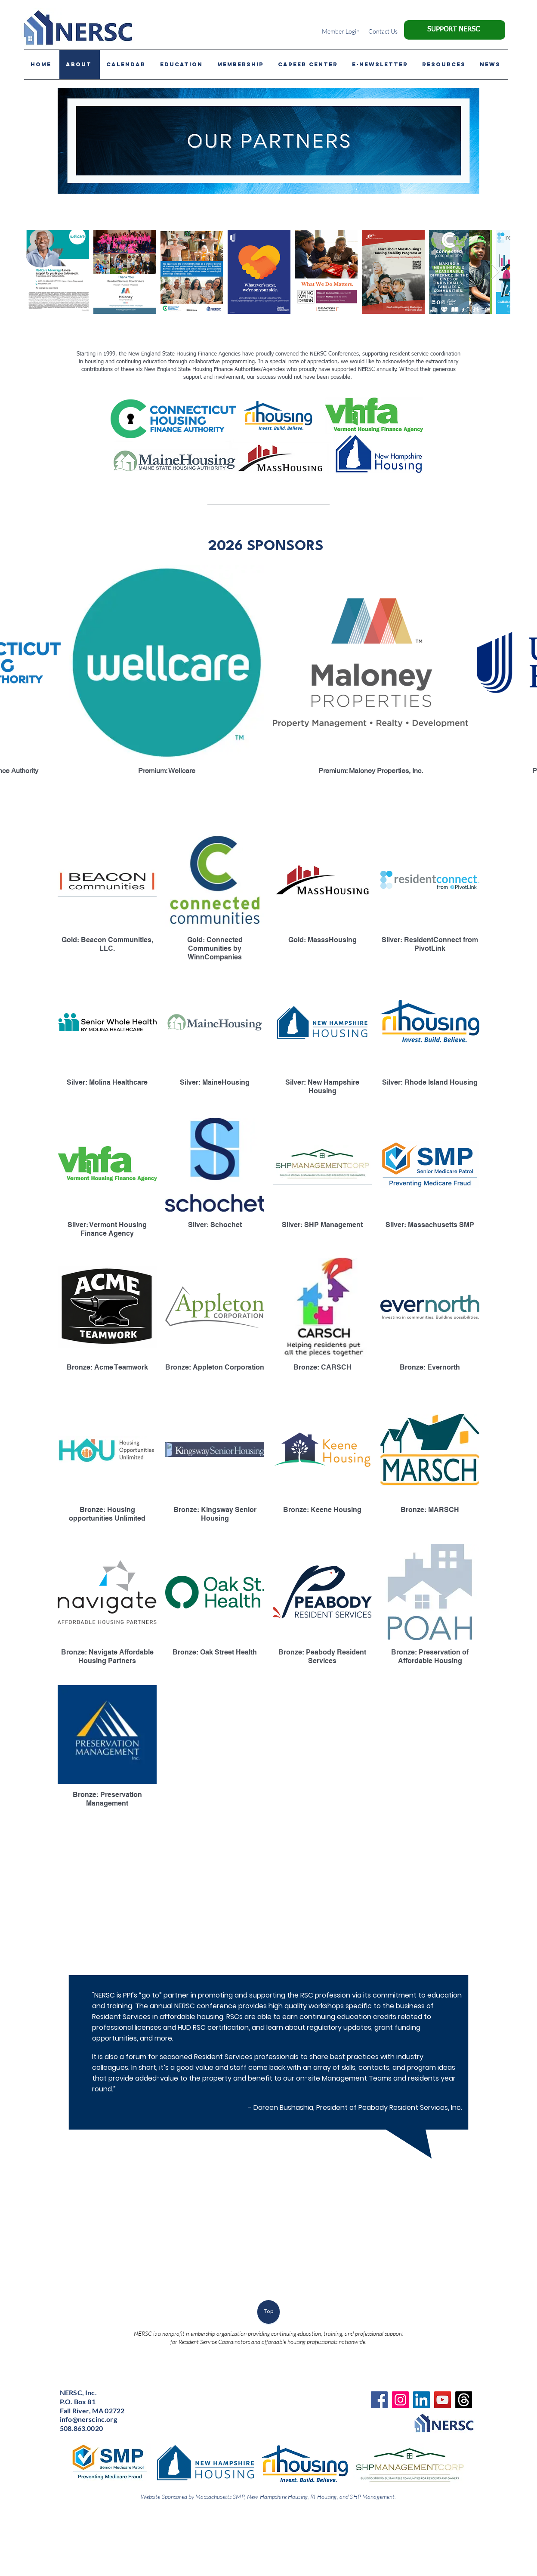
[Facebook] (379, 2399)
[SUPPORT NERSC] (454, 30)
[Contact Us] (383, 31)
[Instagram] (400, 2399)
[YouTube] (442, 2399)
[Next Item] (495, 271)
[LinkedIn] (421, 2399)
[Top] (268, 2312)
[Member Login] (340, 31)
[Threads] (463, 2399)
